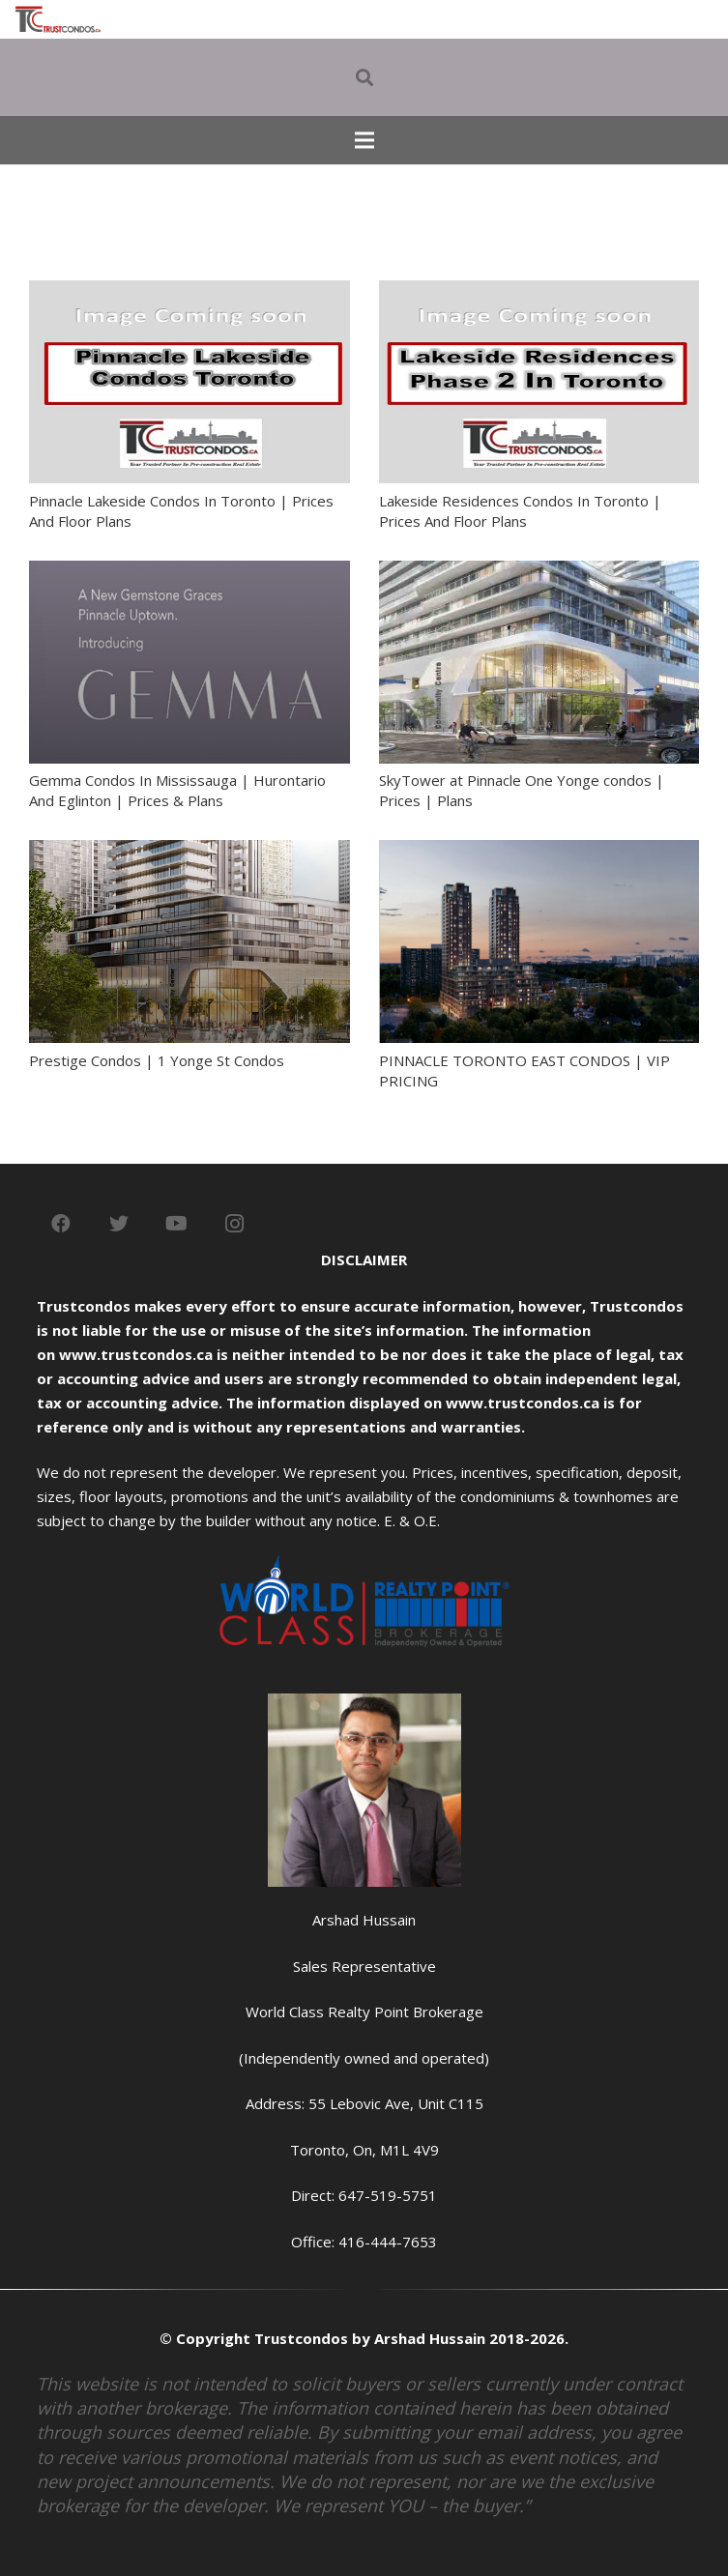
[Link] (58, 19)
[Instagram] (235, 1224)
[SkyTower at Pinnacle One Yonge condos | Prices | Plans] (539, 572)
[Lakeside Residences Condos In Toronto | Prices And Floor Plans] (539, 292)
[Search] (364, 77)
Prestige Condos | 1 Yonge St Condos (156, 1060)
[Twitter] (119, 1224)
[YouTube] (177, 1224)
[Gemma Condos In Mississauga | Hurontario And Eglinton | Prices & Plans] (189, 572)
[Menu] (364, 140)
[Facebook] (61, 1224)
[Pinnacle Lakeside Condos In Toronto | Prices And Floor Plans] (189, 292)
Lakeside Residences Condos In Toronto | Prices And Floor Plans (520, 511)
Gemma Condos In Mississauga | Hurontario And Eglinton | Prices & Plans (177, 790)
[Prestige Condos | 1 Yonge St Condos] (189, 851)
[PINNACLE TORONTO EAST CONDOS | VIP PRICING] (539, 851)
